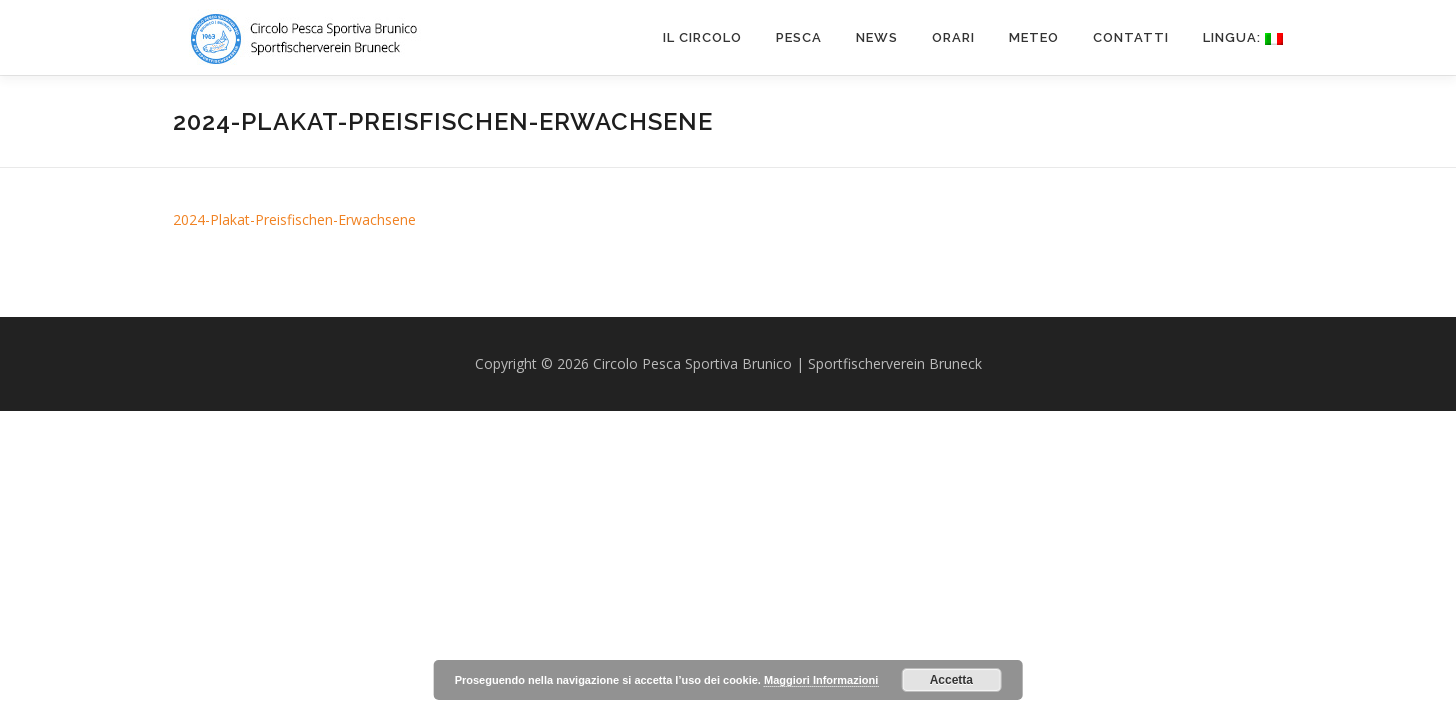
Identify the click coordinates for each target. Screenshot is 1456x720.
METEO (1034, 37)
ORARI (953, 37)
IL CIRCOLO (702, 37)
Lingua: (1243, 37)
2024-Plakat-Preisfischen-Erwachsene (294, 219)
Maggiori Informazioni (821, 680)
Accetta (951, 680)
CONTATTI (1131, 37)
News (877, 37)
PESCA (799, 37)
